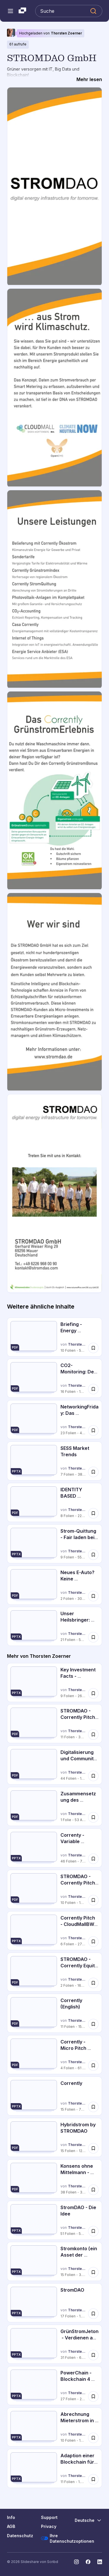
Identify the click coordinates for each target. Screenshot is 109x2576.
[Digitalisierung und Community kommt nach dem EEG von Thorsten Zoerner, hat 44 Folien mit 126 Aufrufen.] (54, 1765)
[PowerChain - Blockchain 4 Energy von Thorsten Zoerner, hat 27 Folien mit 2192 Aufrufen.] (54, 2385)
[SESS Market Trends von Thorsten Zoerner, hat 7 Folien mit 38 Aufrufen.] (54, 1461)
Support (49, 2517)
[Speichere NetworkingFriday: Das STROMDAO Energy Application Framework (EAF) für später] (93, 1430)
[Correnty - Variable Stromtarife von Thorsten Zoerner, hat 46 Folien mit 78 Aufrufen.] (54, 1847)
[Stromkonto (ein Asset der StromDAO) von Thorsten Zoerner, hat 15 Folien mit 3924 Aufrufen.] (54, 2261)
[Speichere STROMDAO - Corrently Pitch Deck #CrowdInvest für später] (93, 1734)
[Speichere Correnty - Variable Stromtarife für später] (93, 1859)
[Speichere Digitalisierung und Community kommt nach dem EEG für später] (93, 1776)
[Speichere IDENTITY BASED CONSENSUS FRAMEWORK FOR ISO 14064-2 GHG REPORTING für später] (93, 1513)
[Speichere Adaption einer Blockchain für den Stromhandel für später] (93, 2479)
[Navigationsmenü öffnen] (10, 11)
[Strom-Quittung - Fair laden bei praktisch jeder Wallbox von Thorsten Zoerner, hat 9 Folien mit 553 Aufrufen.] (54, 1543)
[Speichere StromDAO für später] (93, 2313)
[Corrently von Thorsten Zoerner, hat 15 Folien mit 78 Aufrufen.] (54, 2096)
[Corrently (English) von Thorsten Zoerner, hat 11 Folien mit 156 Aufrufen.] (54, 2013)
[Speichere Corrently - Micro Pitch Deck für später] (93, 2065)
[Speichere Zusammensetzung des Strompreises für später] (93, 1817)
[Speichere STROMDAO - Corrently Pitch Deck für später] (93, 1900)
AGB (11, 2526)
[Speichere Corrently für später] (93, 2107)
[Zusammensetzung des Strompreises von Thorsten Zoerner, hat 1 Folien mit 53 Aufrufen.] (54, 1806)
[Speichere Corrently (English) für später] (93, 2024)
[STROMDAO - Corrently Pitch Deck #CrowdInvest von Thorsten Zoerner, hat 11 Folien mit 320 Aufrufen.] (54, 1723)
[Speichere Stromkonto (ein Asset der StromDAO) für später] (93, 2272)
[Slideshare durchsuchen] (68, 11)
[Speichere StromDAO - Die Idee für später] (93, 2231)
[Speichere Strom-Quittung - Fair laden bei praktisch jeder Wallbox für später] (93, 1554)
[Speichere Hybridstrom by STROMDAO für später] (93, 2148)
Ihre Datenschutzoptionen (67, 2538)
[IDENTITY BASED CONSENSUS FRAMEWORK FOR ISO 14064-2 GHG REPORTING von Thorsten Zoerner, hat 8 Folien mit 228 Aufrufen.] (54, 1502)
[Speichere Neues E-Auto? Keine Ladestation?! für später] (93, 1596)
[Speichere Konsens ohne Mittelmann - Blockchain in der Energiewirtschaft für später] (93, 2190)
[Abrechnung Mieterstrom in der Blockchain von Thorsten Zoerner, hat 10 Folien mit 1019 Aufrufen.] (54, 2427)
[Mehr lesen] (89, 79)
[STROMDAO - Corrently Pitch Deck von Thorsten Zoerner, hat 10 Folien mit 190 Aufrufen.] (54, 1889)
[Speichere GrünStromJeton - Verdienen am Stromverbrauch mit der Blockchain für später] (93, 2355)
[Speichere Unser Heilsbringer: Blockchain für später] (93, 1637)
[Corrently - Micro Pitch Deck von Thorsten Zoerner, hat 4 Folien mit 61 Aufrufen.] (54, 2054)
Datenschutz (20, 2535)
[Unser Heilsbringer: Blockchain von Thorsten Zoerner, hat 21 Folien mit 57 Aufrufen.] (54, 1626)
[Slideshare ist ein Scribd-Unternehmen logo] (22, 11)
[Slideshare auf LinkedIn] (99, 2561)
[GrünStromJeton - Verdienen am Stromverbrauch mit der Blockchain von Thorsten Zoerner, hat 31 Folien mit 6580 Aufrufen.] (54, 2344)
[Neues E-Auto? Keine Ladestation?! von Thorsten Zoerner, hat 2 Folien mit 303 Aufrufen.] (54, 1585)
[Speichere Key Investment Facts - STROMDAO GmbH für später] (93, 1693)
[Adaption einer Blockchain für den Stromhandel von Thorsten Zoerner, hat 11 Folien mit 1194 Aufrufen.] (54, 2468)
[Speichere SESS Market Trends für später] (93, 1472)
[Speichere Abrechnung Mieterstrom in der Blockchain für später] (93, 2438)
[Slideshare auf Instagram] (76, 2561)
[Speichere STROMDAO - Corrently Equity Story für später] (93, 1982)
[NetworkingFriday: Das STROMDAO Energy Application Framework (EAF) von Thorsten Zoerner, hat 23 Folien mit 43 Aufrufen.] (54, 1419)
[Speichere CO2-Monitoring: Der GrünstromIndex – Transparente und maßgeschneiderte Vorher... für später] (93, 1389)
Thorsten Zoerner (66, 33)
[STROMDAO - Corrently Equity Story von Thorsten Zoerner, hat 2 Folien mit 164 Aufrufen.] (54, 1972)
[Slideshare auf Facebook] (88, 2561)
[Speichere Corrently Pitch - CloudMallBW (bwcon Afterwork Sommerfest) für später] (93, 1941)
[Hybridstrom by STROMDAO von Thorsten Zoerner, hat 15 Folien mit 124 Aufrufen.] (54, 2137)
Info (11, 2517)
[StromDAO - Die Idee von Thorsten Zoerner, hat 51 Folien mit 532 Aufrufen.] (54, 2220)
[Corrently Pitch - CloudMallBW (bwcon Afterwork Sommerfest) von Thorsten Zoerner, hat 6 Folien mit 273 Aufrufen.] (54, 1930)
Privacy (48, 2526)
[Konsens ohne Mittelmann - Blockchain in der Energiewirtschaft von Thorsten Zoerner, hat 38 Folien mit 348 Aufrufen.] (54, 2178)
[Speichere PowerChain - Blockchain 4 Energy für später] (93, 2396)
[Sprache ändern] (88, 2520)
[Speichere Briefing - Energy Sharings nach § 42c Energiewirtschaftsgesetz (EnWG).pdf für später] (93, 1347)
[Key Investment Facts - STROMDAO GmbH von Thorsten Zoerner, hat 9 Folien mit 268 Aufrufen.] (54, 1682)
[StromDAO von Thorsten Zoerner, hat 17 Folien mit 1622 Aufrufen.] (54, 2302)
